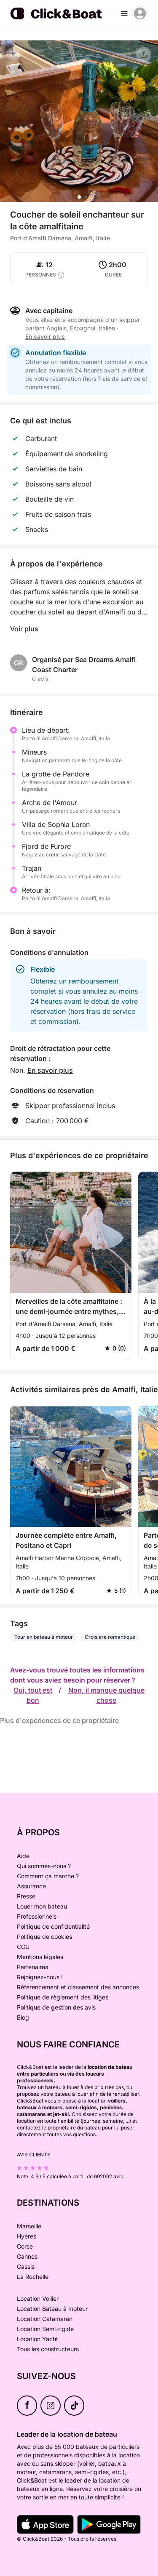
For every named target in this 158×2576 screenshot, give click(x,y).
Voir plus (24, 629)
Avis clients (34, 2154)
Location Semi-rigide (45, 2328)
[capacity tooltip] (61, 274)
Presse (26, 1896)
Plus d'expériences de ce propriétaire (59, 1720)
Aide (23, 1855)
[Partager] (143, 54)
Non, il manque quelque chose (106, 1695)
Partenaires (32, 1966)
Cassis (26, 2266)
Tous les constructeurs (48, 2349)
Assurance (31, 1886)
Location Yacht (37, 2338)
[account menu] (140, 13)
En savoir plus (45, 336)
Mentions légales (40, 1956)
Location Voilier (38, 2298)
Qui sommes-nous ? (44, 1865)
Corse (25, 2246)
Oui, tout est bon (32, 1695)
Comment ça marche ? (48, 1875)
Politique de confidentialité (53, 1926)
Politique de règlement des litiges (62, 1997)
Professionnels (36, 1916)
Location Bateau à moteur (52, 2308)
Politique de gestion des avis (56, 2007)
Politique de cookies (44, 1936)
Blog (23, 2017)
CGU (23, 1946)
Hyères (26, 2236)
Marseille (29, 2226)
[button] (79, 197)
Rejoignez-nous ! (40, 1977)
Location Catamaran (44, 2318)
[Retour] (13, 54)
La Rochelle (32, 2276)
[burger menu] (124, 13)
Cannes (27, 2256)
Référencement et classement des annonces (78, 1987)
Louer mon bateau (42, 1906)
